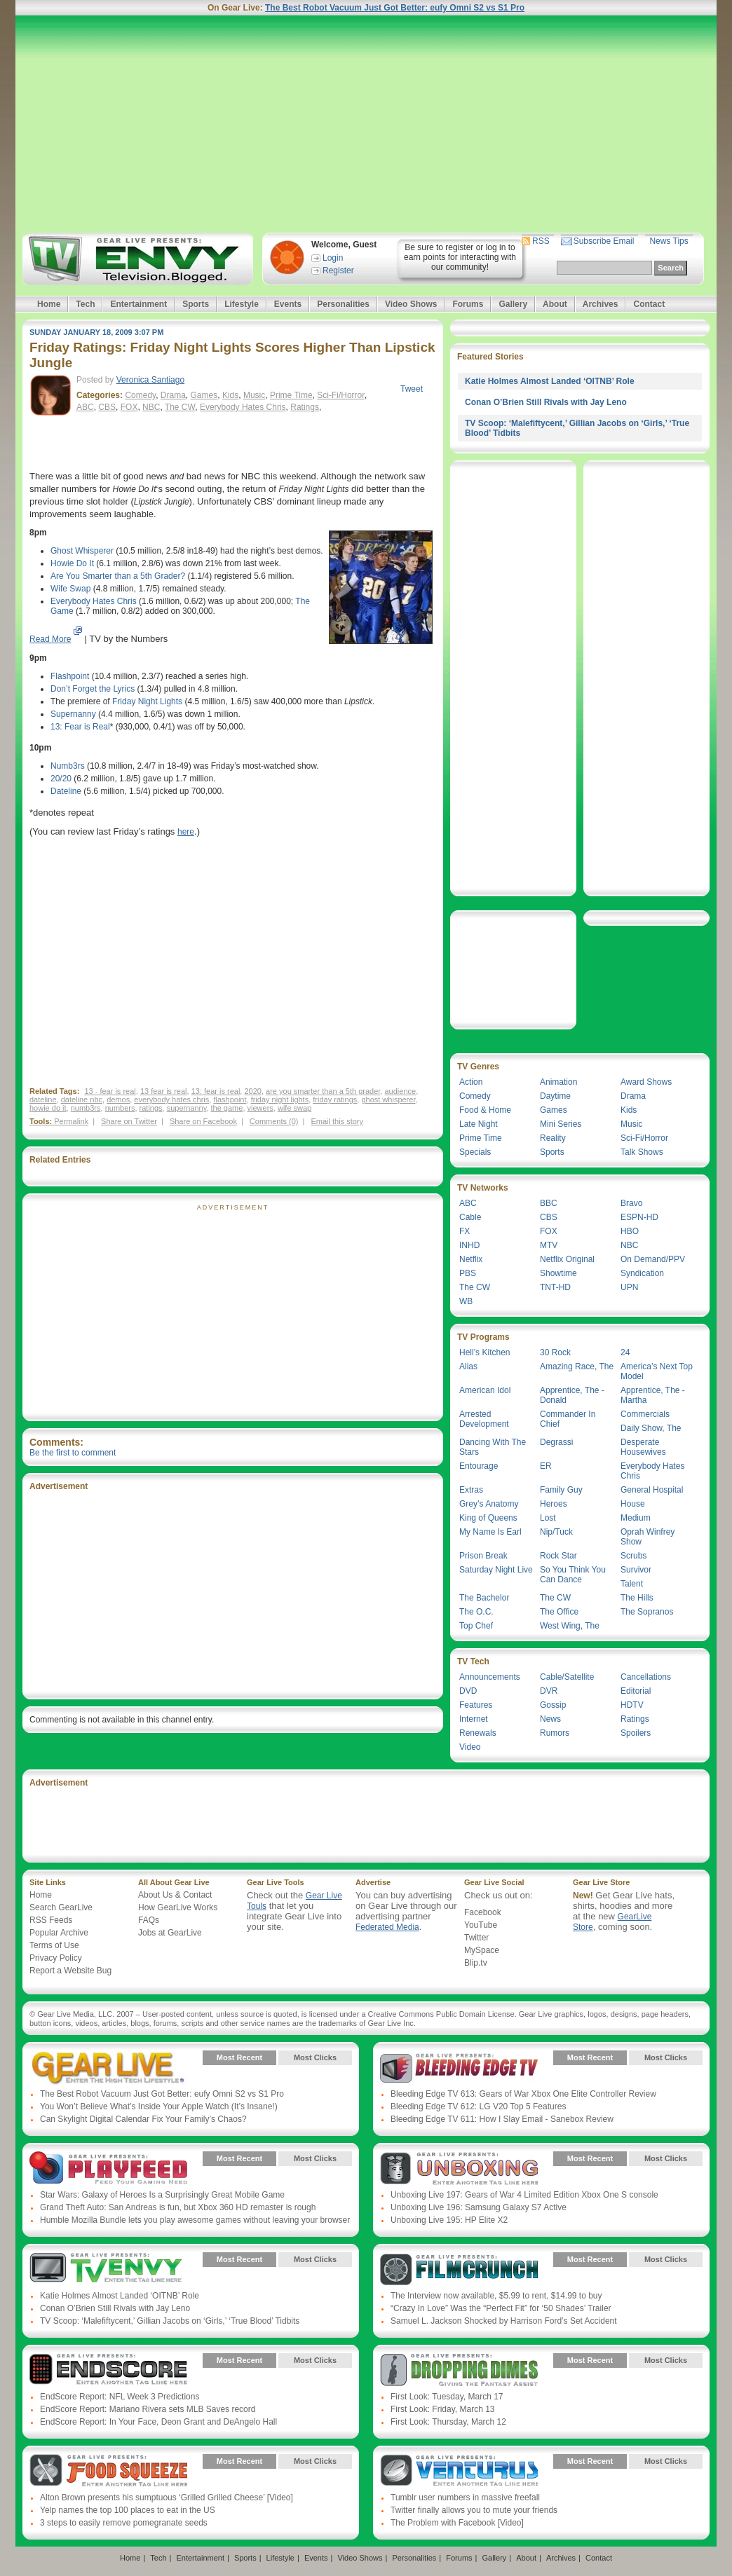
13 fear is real (163, 1091)
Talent (632, 1584)
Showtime (558, 1273)
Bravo (631, 1203)
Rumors (554, 1733)
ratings (151, 1108)
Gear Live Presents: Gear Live (108, 2067)
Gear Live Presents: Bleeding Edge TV (459, 2067)
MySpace (481, 1950)
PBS (467, 1273)
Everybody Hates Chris (243, 407)
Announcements (489, 1677)
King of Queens (488, 1518)
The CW (180, 407)
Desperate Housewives (643, 1447)
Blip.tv (475, 1963)
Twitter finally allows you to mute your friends (474, 2510)
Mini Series (560, 1124)
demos (118, 1099)
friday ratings (335, 1099)
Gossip (553, 1705)
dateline (43, 1099)
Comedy (140, 395)
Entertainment (138, 304)
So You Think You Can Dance (573, 1574)
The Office (559, 1612)
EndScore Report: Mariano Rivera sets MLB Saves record (147, 2409)
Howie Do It (72, 563)
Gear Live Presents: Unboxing (459, 2168)
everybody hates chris (171, 1099)
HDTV (632, 1705)
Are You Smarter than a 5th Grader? (117, 576)
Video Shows (411, 304)
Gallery (513, 304)
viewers (260, 1108)
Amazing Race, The (577, 1366)
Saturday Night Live (496, 1570)
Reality (553, 1138)
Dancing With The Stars (492, 1447)
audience (400, 1091)
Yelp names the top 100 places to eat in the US (127, 2510)
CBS (107, 407)
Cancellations (646, 1677)
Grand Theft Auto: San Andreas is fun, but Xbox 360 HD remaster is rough (178, 2207)
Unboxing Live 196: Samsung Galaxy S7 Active (479, 2207)
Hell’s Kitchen (484, 1352)
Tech (85, 304)
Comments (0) (274, 1121)
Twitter (476, 1938)
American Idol (484, 1390)
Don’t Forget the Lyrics (92, 689)
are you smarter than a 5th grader (323, 1091)
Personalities (343, 304)
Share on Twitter (129, 1121)
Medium (636, 1518)
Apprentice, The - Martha (653, 1395)
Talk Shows (642, 1152)
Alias (468, 1366)
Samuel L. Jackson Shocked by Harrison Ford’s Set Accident (504, 2321)
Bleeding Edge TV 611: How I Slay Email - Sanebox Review (502, 2119)
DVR (548, 1691)
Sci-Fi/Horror (340, 395)
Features (475, 1705)
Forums (467, 304)
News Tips (668, 241)
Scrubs (633, 1556)
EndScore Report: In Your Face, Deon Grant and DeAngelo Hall (158, 2422)
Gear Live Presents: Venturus (459, 2471)
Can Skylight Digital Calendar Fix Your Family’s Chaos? (143, 2119)
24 (625, 1352)
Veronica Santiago (150, 380)
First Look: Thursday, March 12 (448, 2422)
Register (338, 270)
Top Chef (476, 1626)
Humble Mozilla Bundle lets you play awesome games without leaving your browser (195, 2220)
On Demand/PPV (653, 1259)
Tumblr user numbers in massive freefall (465, 2497)
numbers (120, 1108)
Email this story (337, 1121)
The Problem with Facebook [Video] (457, 2523)
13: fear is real (215, 1091)
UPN (629, 1287)
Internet (473, 1719)
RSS (541, 241)
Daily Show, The (651, 1428)
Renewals (477, 1733)
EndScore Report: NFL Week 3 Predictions (119, 2397)
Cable (470, 1217)
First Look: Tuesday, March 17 (447, 2397)
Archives (600, 304)
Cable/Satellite (567, 1677)
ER (546, 1466)
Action (470, 1082)
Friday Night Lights (147, 701)
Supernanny (73, 714)
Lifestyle (241, 304)
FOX (129, 407)
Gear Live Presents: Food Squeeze (108, 2471)
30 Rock (555, 1352)
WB (466, 1301)
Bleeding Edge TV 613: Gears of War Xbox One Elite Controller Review (523, 2094)
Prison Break (483, 1556)
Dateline (65, 791)
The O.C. (476, 1612)
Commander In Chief (567, 1419)
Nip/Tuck (556, 1532)
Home (48, 304)
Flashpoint (69, 676)
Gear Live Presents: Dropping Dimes (459, 2370)
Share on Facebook (203, 1121)
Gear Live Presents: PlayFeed (108, 2168)
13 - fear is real (109, 1091)
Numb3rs (67, 766)
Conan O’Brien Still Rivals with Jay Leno (546, 402)
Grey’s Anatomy (488, 1504)
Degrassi (556, 1442)
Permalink (71, 1121)
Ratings (304, 407)
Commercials (645, 1414)
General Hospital (652, 1490)
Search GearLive (61, 1907)
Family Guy (561, 1490)
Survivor (636, 1570)
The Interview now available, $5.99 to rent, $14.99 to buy (496, 2296)
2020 (252, 1091)
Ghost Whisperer (82, 551)
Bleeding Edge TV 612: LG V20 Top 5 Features (478, 2106)
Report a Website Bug (70, 1970)
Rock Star (558, 1556)
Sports (195, 304)
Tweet (411, 389)
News (550, 1719)
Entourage (478, 1466)
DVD (468, 1691)
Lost (548, 1518)
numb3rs (86, 1108)
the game (227, 1108)
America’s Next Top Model (657, 1371)
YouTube (480, 1925)
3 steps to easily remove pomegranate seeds (124, 2523)
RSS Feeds (50, 1920)
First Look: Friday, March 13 (443, 2409)
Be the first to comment (72, 1453)
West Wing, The (569, 1626)
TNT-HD (555, 1287)
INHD (469, 1245)
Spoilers (636, 1733)
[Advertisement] (366, 124)
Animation (558, 1082)
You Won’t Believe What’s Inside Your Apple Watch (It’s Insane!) (159, 2106)
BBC (548, 1203)
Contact (649, 304)
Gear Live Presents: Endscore (108, 2370)
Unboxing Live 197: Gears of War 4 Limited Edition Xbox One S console (524, 2195)
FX (464, 1231)
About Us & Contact (175, 1895)
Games (204, 395)
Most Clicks (315, 2057)
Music (254, 395)
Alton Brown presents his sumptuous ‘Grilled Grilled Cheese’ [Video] (166, 2497)
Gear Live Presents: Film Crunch (459, 2269)
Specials (475, 1152)
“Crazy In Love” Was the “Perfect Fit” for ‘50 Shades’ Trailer (501, 2308)
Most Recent (239, 2057)
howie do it (48, 1108)
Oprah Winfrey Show (648, 1537)
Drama (173, 395)
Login (333, 258)
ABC (85, 407)
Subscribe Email (604, 241)
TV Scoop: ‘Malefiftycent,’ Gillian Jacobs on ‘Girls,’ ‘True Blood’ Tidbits (169, 2321)
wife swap (294, 1108)
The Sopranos (647, 1612)
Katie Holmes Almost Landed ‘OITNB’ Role (550, 381)
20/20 (61, 778)
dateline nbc (81, 1099)
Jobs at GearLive (170, 1933)
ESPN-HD (639, 1217)
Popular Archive (58, 1933)
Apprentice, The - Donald (572, 1395)
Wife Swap (70, 589)
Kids (230, 395)
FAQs (148, 1920)
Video (469, 1747)
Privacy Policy (55, 1958)
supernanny (187, 1108)
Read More (50, 639)
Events (287, 304)
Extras (471, 1490)
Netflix (470, 1259)
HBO (630, 1231)
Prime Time (291, 395)
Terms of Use (54, 1945)
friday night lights (280, 1099)
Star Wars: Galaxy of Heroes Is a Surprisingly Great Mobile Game (162, 2195)
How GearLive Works (177, 1907)
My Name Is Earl (490, 1532)
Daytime (555, 1096)
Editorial (636, 1691)
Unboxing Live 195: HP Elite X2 (449, 2220)
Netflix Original (567, 1259)
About (555, 304)
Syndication (642, 1273)
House (633, 1504)
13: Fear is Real (80, 727)
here (185, 832)
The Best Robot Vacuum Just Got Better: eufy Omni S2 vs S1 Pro (394, 8)
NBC (151, 407)
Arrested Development (484, 1419)
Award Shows (646, 1082)
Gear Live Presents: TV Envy (108, 2269)
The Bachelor (484, 1598)
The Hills (637, 1598)
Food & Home (485, 1110)
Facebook (482, 1912)
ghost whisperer (388, 1099)
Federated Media (387, 1927)
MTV (548, 1245)
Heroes (553, 1504)
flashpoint (229, 1099)
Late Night (478, 1124)
